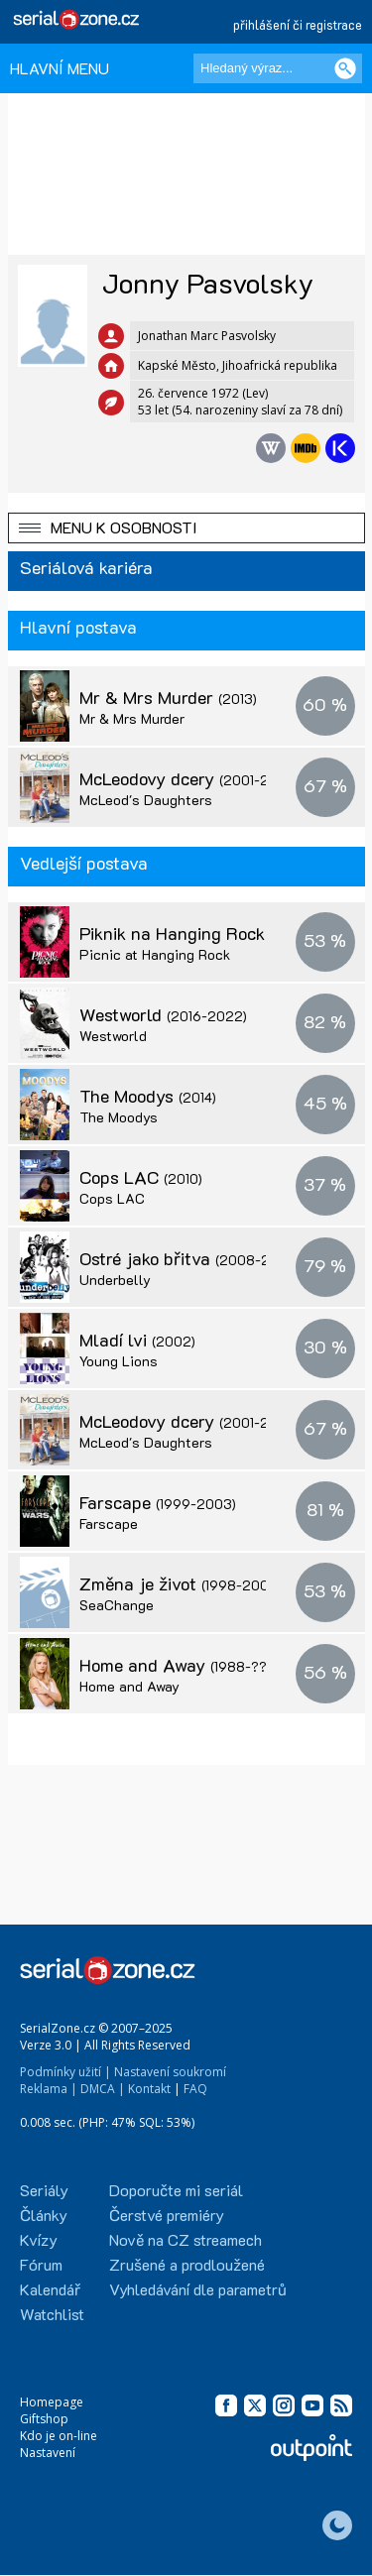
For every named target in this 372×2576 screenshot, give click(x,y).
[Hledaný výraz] (277, 68)
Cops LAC (140, 1177)
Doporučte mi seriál (176, 2189)
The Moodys (147, 1096)
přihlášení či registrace (297, 24)
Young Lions (118, 1360)
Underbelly (115, 1279)
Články (43, 2214)
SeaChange (116, 1604)
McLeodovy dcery (189, 778)
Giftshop (44, 2418)
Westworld (163, 1014)
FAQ (195, 2088)
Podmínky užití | (65, 2071)
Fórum (41, 2264)
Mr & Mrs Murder (168, 697)
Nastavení (47, 2452)
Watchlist (52, 2313)
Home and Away (183, 1665)
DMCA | (102, 2088)
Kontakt (149, 2088)
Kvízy (39, 2239)
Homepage (51, 2402)
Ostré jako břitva (187, 1258)
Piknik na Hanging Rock (194, 933)
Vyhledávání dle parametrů (198, 2289)
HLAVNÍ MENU (59, 68)
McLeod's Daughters (145, 799)
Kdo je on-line (58, 2435)
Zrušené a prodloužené (187, 2264)
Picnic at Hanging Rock (154, 954)
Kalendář (50, 2289)
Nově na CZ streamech (185, 2239)
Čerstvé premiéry (166, 2214)
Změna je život (180, 1583)
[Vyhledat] (345, 68)
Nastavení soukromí (170, 2071)
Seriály (44, 2189)
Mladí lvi (137, 1339)
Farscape (157, 1502)
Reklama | (48, 2088)
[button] (186, 528)
